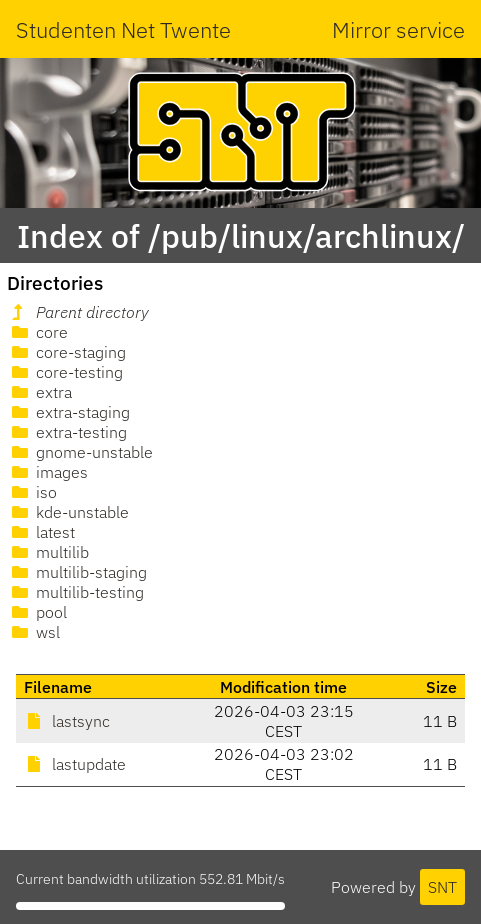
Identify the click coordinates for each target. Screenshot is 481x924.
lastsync (67, 721)
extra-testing (67, 432)
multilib (48, 552)
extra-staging (69, 412)
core (38, 332)
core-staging (67, 352)
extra (40, 392)
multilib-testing (76, 592)
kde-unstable (68, 512)
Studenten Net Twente (123, 29)
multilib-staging (77, 572)
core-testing (65, 372)
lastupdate (75, 764)
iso (32, 492)
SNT (442, 887)
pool (37, 612)
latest (41, 532)
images (48, 472)
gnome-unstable (80, 452)
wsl (34, 632)
